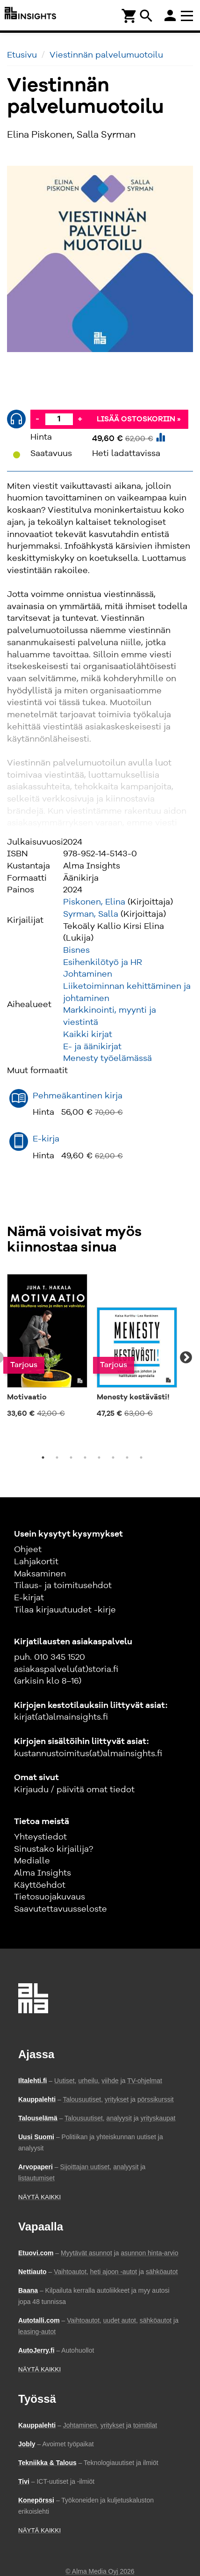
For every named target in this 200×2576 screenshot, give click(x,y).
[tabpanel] (47, 1347)
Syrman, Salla (90, 914)
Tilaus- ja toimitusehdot (63, 1586)
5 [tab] (99, 1457)
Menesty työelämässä (107, 1058)
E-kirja (46, 1139)
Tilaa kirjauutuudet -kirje (65, 1610)
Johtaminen (87, 974)
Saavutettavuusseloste (60, 1909)
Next (186, 1358)
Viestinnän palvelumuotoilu (106, 55)
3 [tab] (71, 1457)
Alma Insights (42, 1873)
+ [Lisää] (80, 419)
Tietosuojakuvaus (49, 1897)
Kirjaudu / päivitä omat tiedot (74, 1790)
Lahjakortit (36, 1562)
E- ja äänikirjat (92, 1047)
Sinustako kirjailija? (53, 1849)
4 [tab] (85, 1457)
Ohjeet (28, 1550)
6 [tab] (113, 1457)
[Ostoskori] (129, 15)
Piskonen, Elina (94, 902)
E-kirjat (29, 1598)
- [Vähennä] (37, 419)
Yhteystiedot (40, 1837)
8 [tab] (141, 1457)
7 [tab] (127, 1457)
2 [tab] (57, 1457)
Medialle (32, 1861)
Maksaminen (40, 1574)
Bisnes (76, 950)
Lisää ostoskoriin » (139, 419)
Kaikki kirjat (87, 1034)
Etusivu (22, 55)
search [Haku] (146, 15)
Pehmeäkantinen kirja (77, 1096)
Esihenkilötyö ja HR (102, 962)
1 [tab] (43, 1457)
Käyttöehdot (39, 1885)
